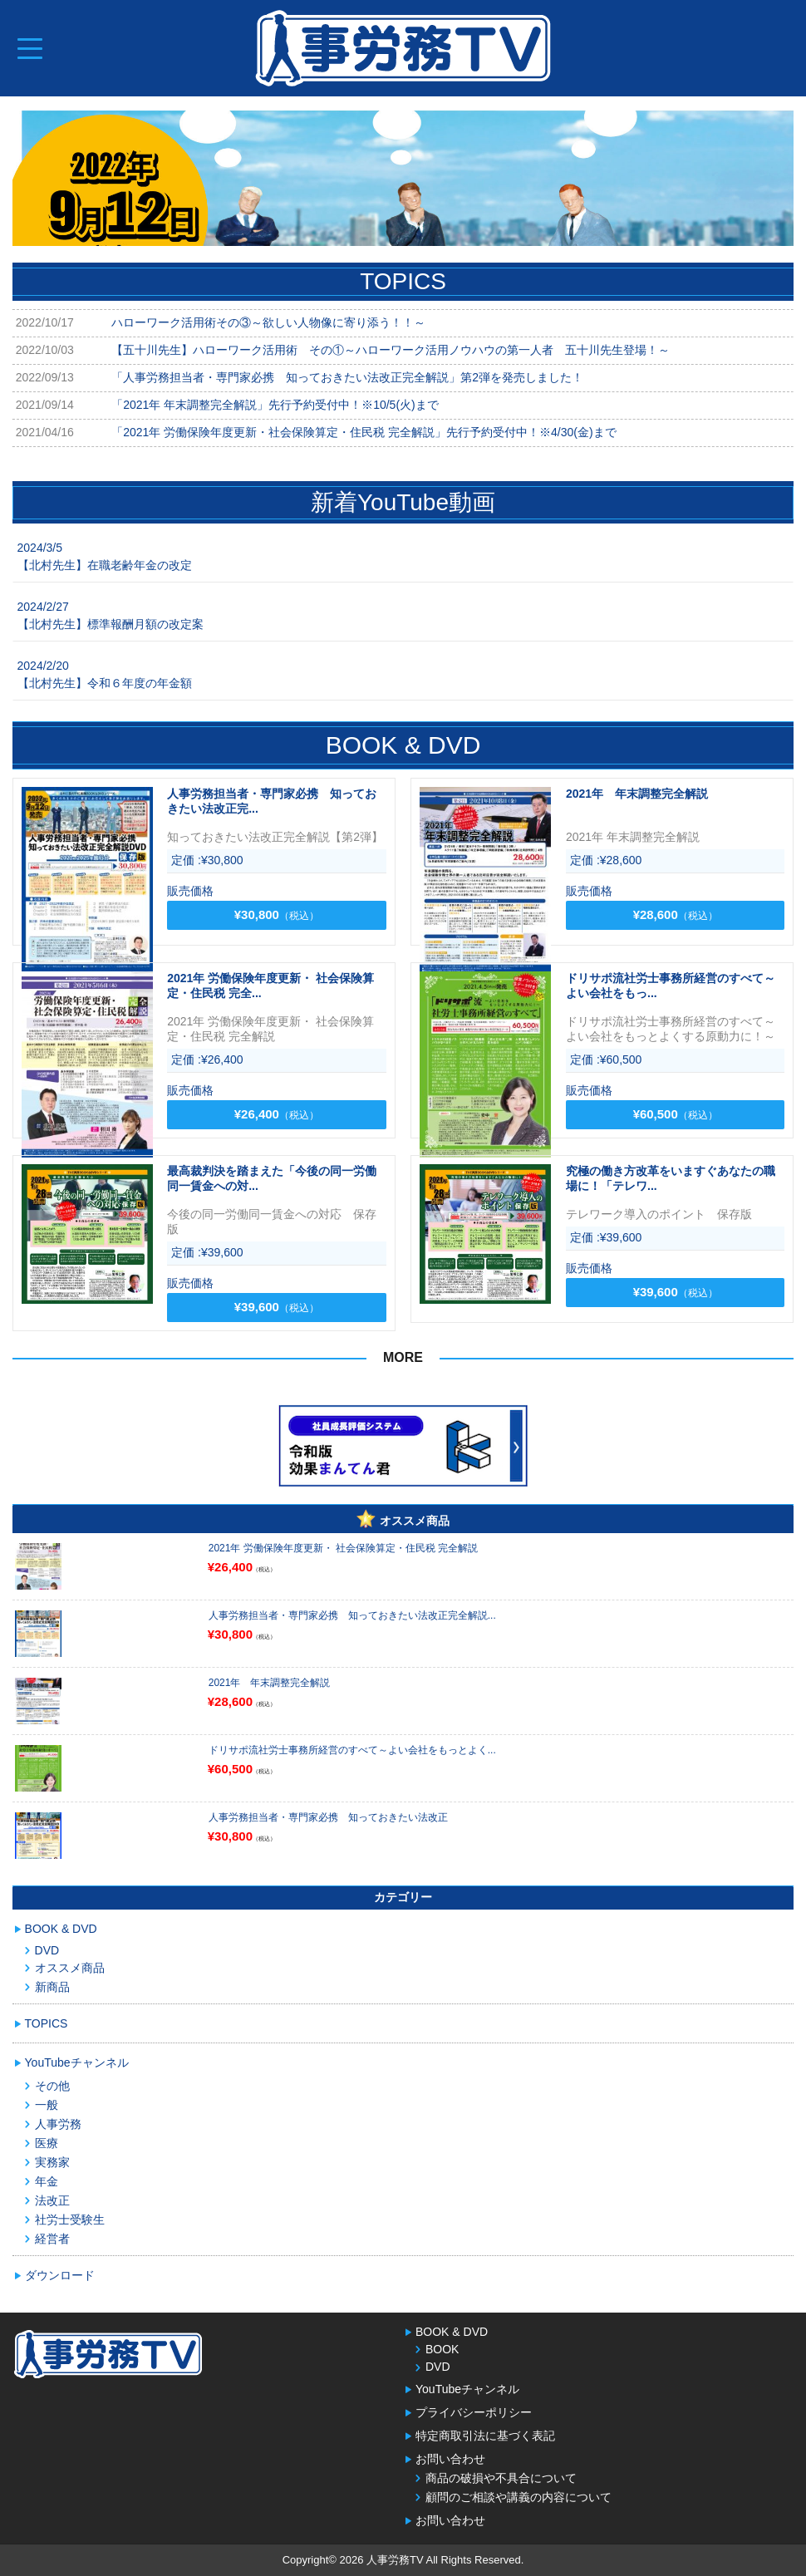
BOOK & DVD (61, 1928)
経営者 (52, 2238)
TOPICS (46, 2023)
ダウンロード (60, 2275)
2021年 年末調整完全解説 (270, 1683)
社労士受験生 (70, 2219)
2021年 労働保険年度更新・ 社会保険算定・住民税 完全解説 (344, 1548)
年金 (46, 2181)
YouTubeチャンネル (77, 2062)
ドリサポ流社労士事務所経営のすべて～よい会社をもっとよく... (352, 1750)
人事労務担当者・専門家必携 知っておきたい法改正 (328, 1817)
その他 (52, 2085)
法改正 (52, 2200)
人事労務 (58, 2124)
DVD (47, 1950)
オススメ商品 (70, 1967)
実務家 (52, 2162)
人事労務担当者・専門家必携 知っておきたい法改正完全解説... (352, 1615)
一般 (46, 2104)
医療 (46, 2143)
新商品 (52, 1986)
